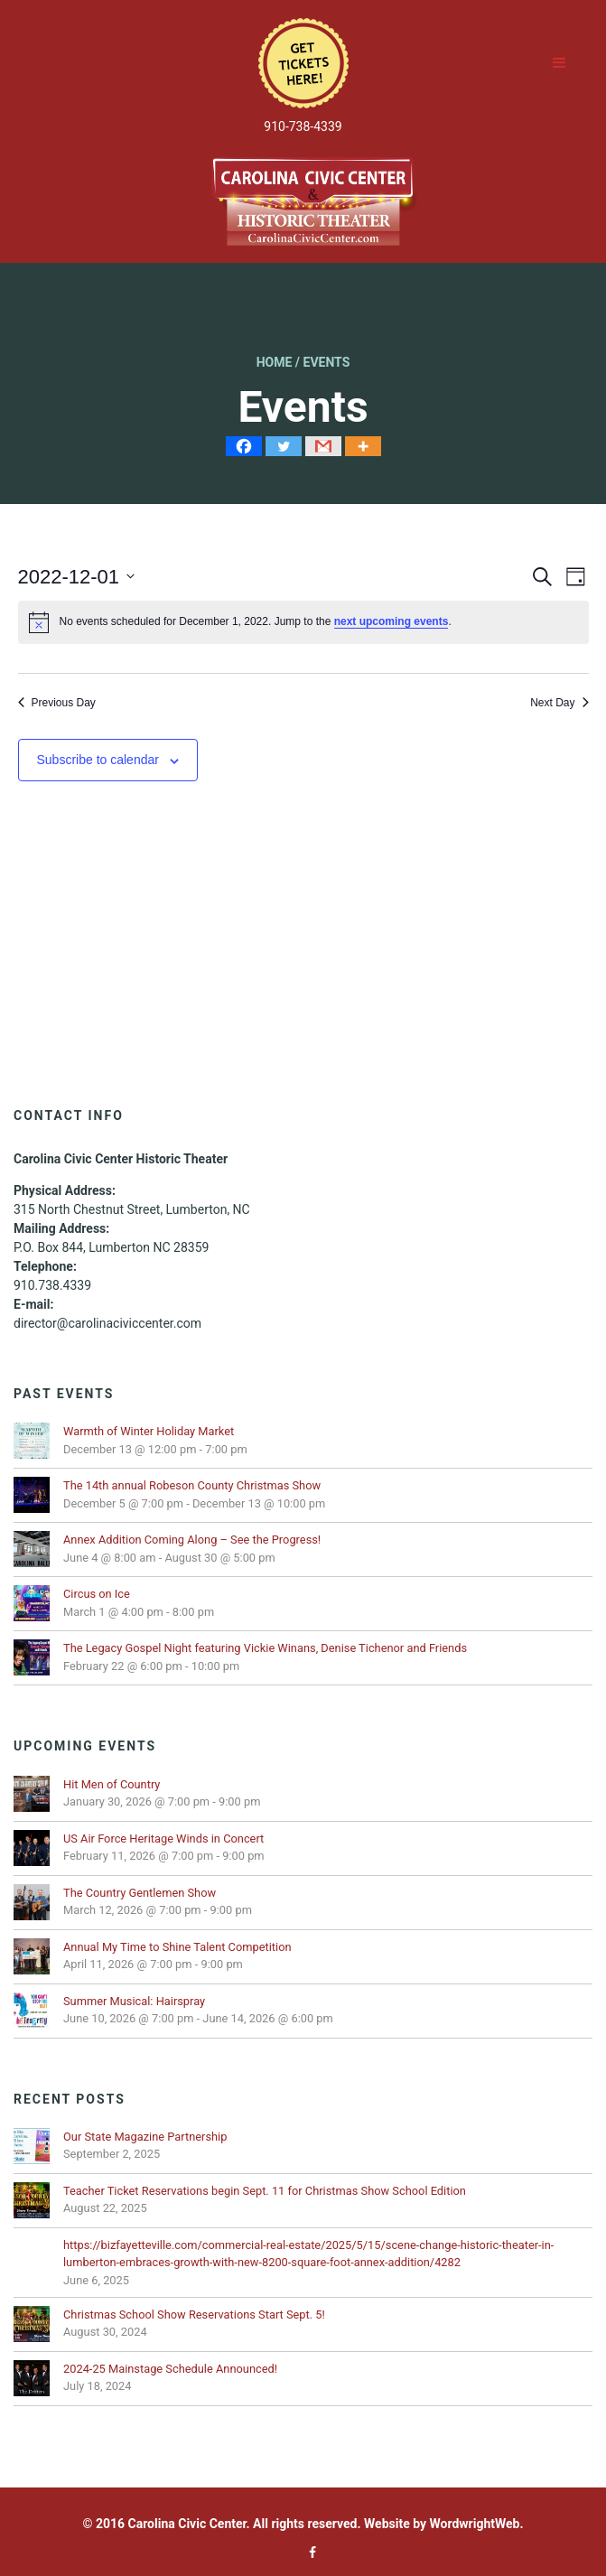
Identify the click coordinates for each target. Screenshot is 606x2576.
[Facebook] (244, 446)
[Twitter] (284, 446)
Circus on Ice (96, 1594)
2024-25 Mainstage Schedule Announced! (170, 2368)
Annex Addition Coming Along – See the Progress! (192, 1539)
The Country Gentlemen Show (139, 1892)
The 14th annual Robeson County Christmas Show (192, 1485)
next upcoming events (391, 621)
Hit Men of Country (111, 1784)
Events (326, 362)
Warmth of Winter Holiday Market (148, 1431)
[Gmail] (323, 446)
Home (274, 362)
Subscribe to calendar (98, 759)
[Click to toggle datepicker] (76, 577)
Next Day (559, 702)
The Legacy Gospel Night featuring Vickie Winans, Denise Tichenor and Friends (266, 1648)
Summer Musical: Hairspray (134, 2001)
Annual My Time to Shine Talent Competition (177, 1947)
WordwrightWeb (475, 2523)
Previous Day (57, 702)
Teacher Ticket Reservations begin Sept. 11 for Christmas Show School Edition (264, 2191)
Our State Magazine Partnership (145, 2136)
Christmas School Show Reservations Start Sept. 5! (194, 2314)
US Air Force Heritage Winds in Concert (163, 1838)
